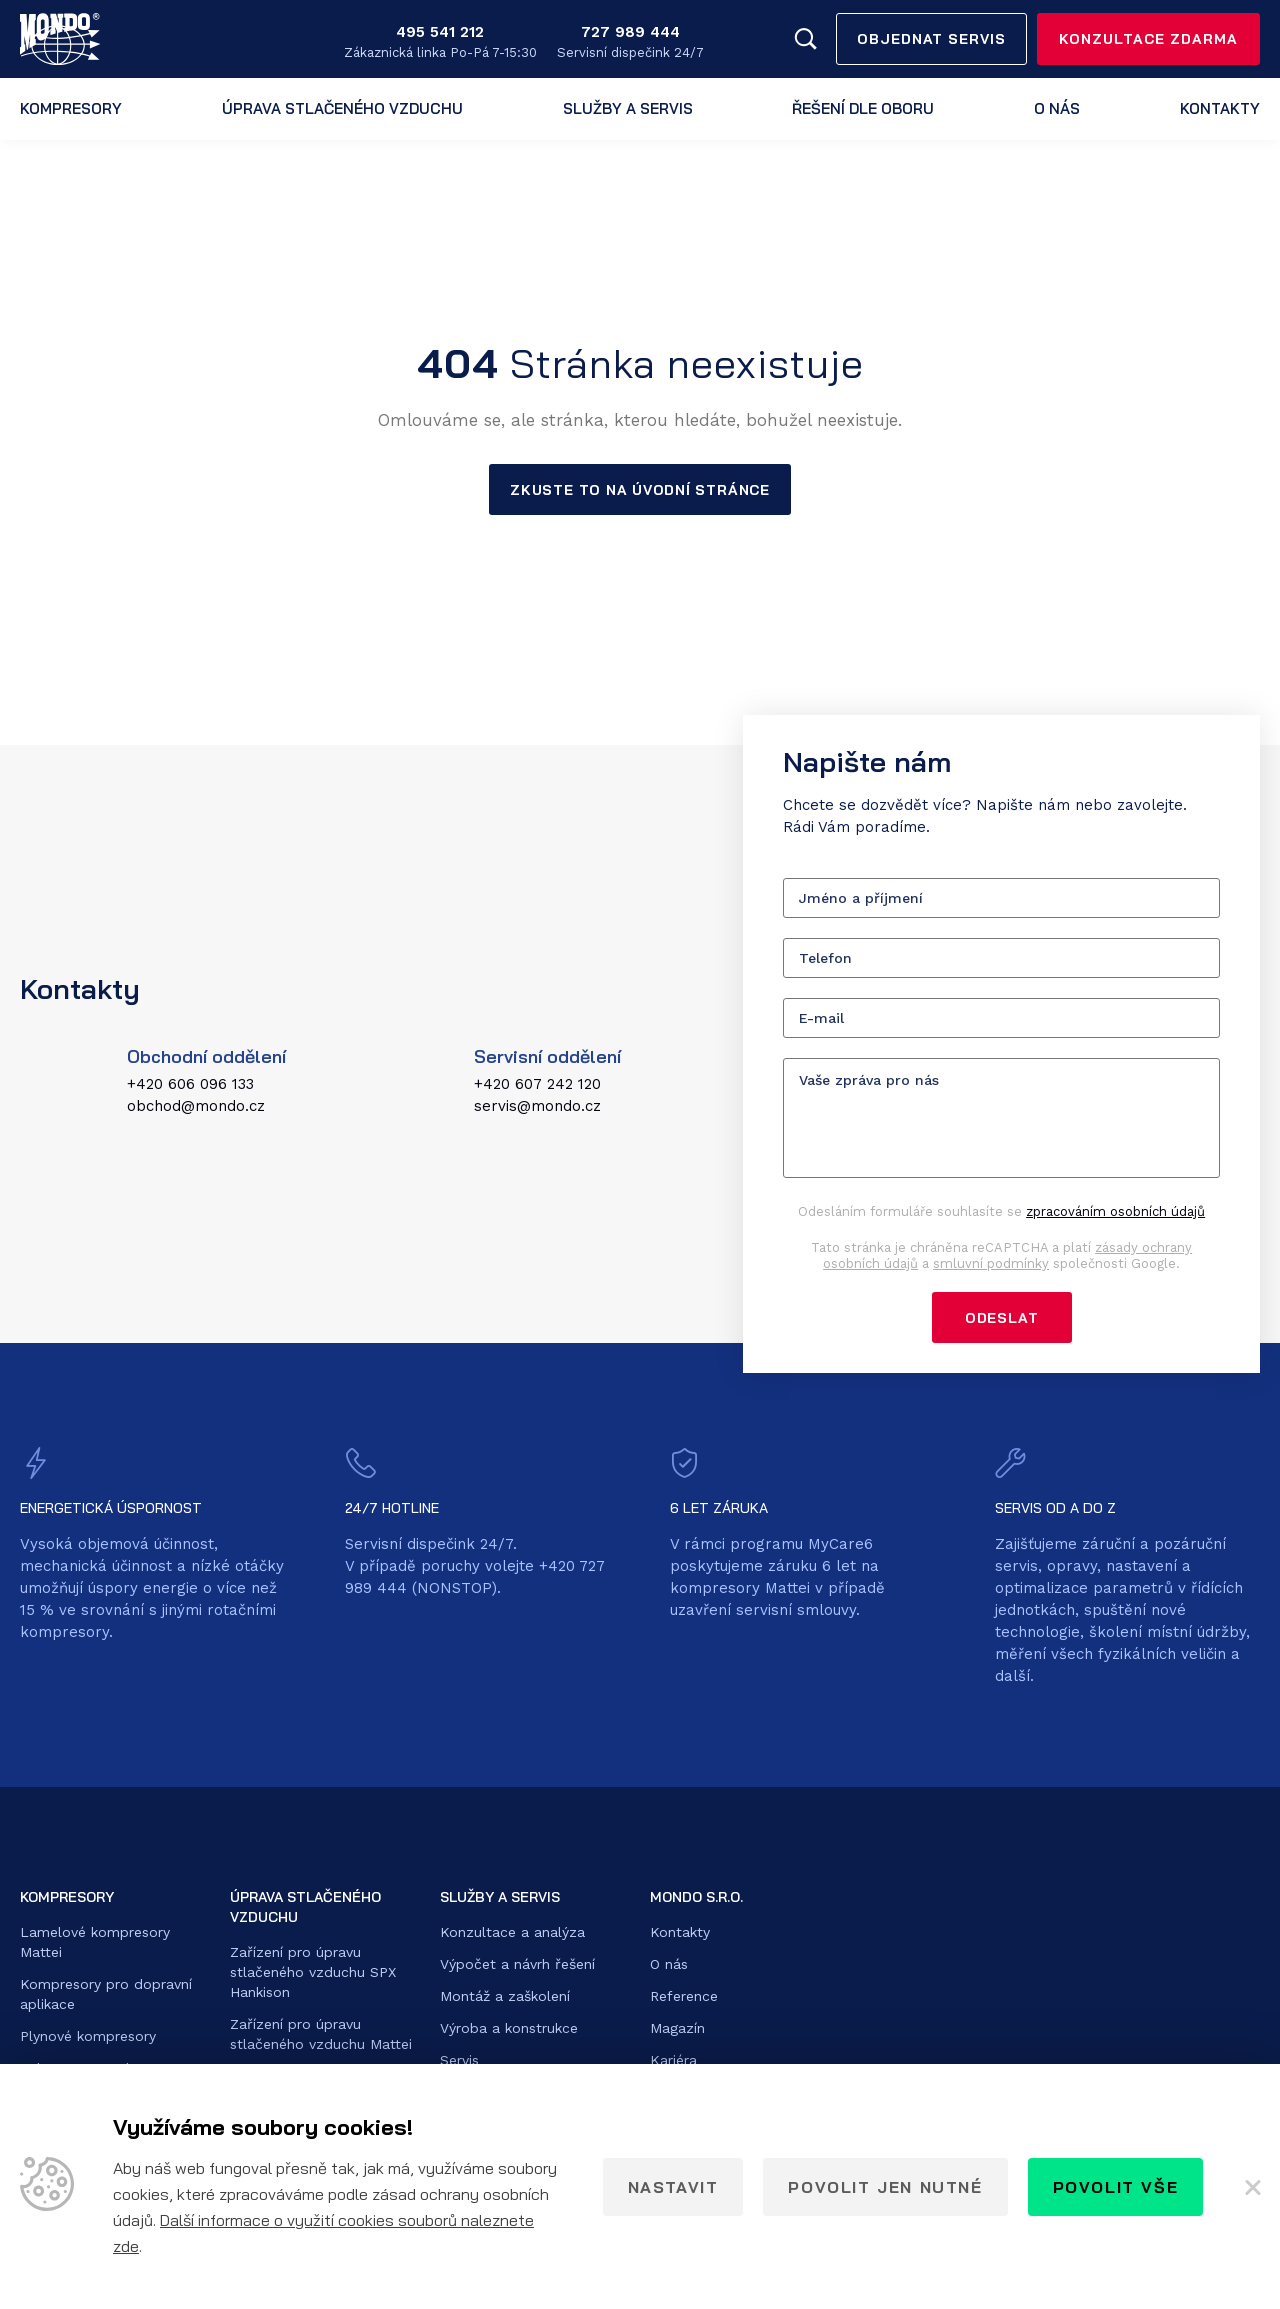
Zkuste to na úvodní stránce (639, 490)
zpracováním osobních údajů (1115, 1212)
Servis (459, 2062)
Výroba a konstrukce (509, 2030)
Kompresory (71, 108)
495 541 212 (440, 32)
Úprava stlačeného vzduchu (342, 108)
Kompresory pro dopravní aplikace (106, 1996)
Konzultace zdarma (1148, 39)
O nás (1057, 108)
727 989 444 (630, 32)
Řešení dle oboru (863, 108)
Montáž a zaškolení (505, 1998)
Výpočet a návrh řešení (517, 1966)
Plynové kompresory (88, 2038)
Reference (684, 1998)
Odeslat (1001, 1319)
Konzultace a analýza (512, 1934)
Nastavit (673, 2187)
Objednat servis (932, 39)
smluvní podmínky (991, 1264)
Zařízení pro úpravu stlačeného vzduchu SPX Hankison (313, 1974)
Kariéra (673, 2062)
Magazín (677, 2030)
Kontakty (1220, 108)
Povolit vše (1116, 2187)
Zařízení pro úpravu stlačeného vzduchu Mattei (321, 2036)
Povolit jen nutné (885, 2187)
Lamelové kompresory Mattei (95, 1944)
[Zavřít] (1251, 2187)
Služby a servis (628, 108)
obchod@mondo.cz (196, 1107)
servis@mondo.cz (537, 1107)
